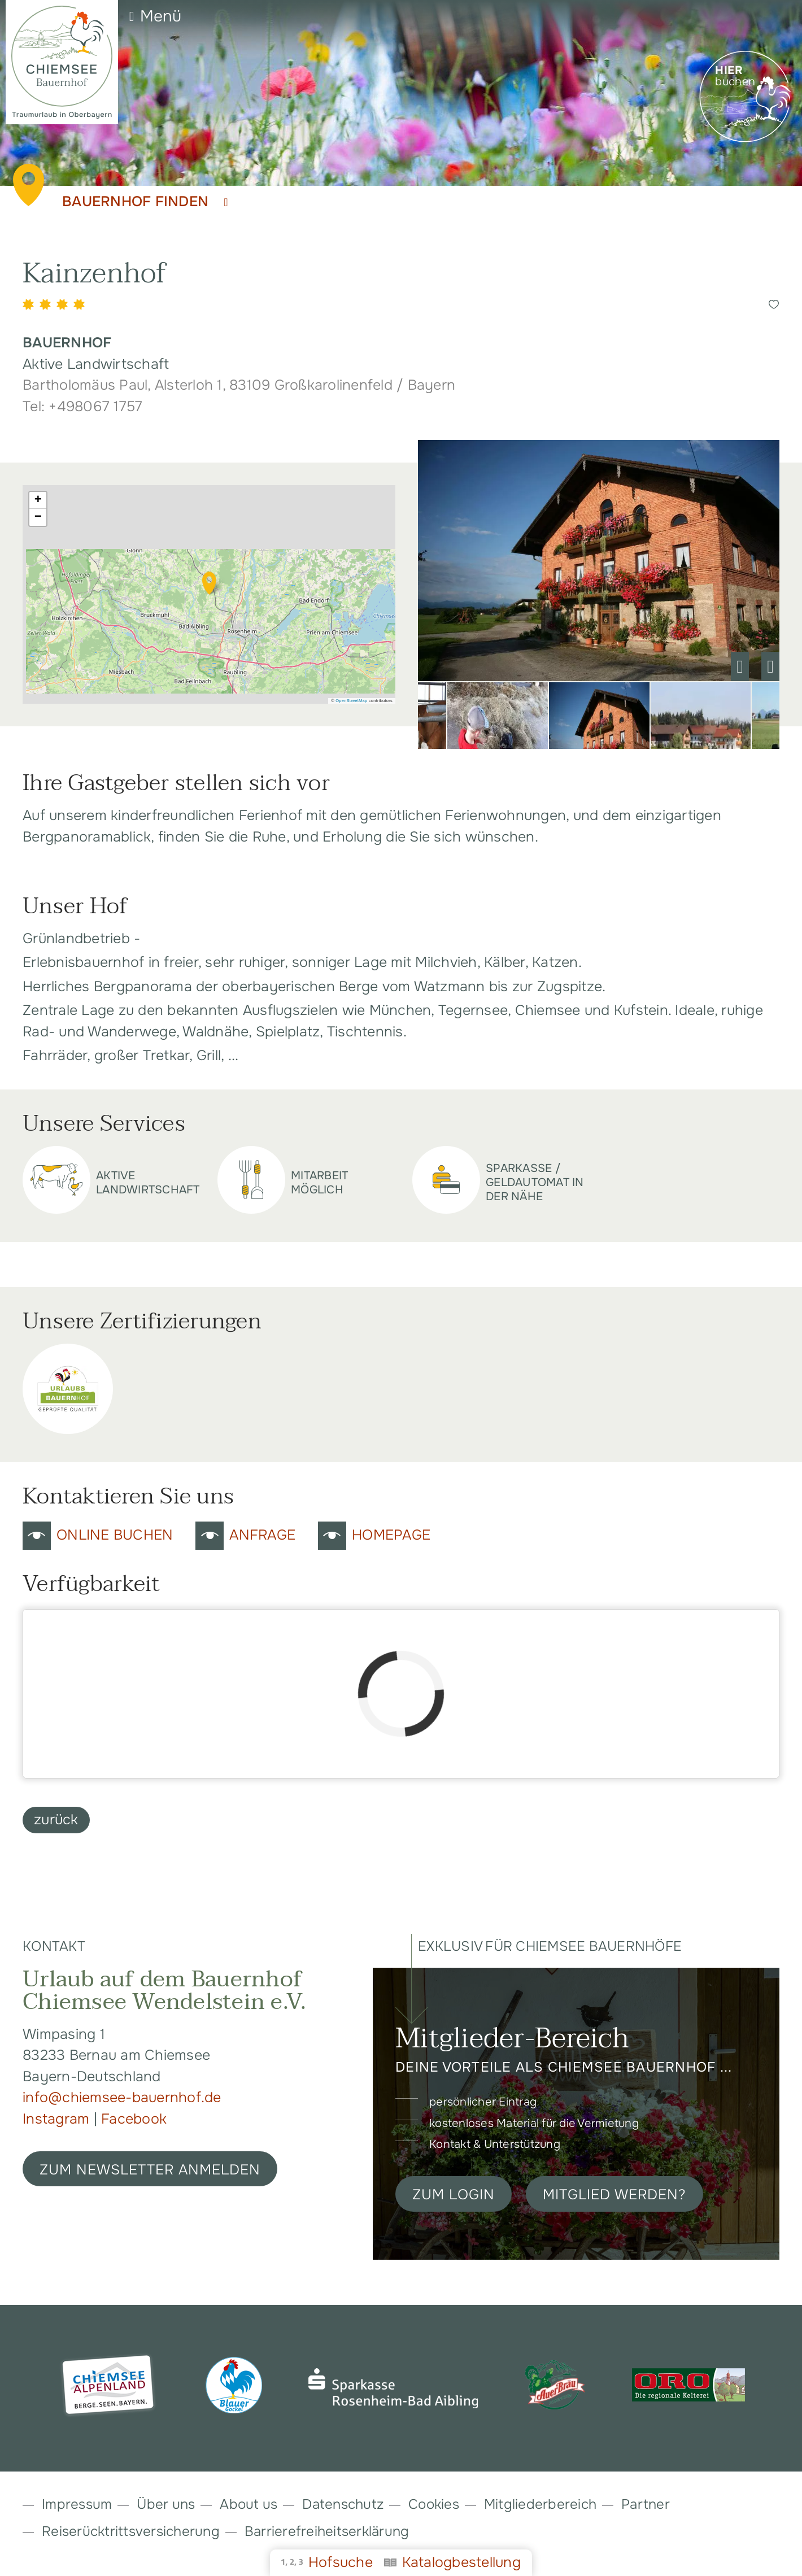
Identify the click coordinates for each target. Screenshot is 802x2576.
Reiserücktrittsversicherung (131, 2531)
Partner (645, 2504)
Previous (740, 666)
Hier (728, 70)
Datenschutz (342, 2504)
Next (770, 666)
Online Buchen (114, 1535)
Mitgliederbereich (540, 2504)
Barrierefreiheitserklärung (327, 2531)
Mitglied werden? (614, 2195)
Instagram (58, 2119)
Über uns (166, 2504)
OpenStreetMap (351, 700)
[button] (209, 583)
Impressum (77, 2504)
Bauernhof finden (145, 202)
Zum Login (453, 2195)
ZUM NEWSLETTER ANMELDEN (150, 2170)
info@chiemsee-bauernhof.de (122, 2098)
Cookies (433, 2504)
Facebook (134, 2119)
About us (248, 2504)
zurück (56, 1820)
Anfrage (262, 1535)
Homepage (391, 1535)
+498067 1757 (95, 407)
